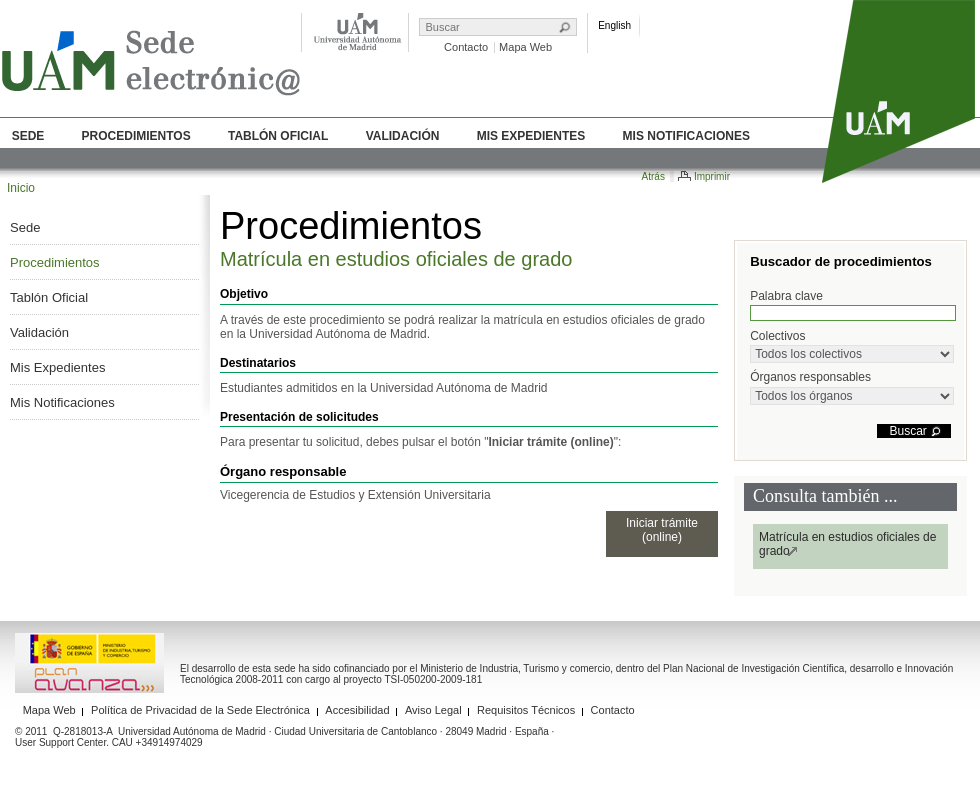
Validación (403, 136)
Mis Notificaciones (686, 136)
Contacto (466, 47)
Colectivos (852, 346)
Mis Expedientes (531, 136)
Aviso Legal (433, 710)
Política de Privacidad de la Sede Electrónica (200, 710)
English (614, 25)
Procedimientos (136, 136)
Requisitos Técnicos (526, 710)
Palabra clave (853, 305)
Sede (28, 136)
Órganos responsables (852, 387)
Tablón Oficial (278, 136)
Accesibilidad (357, 710)
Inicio (21, 188)
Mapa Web (525, 47)
